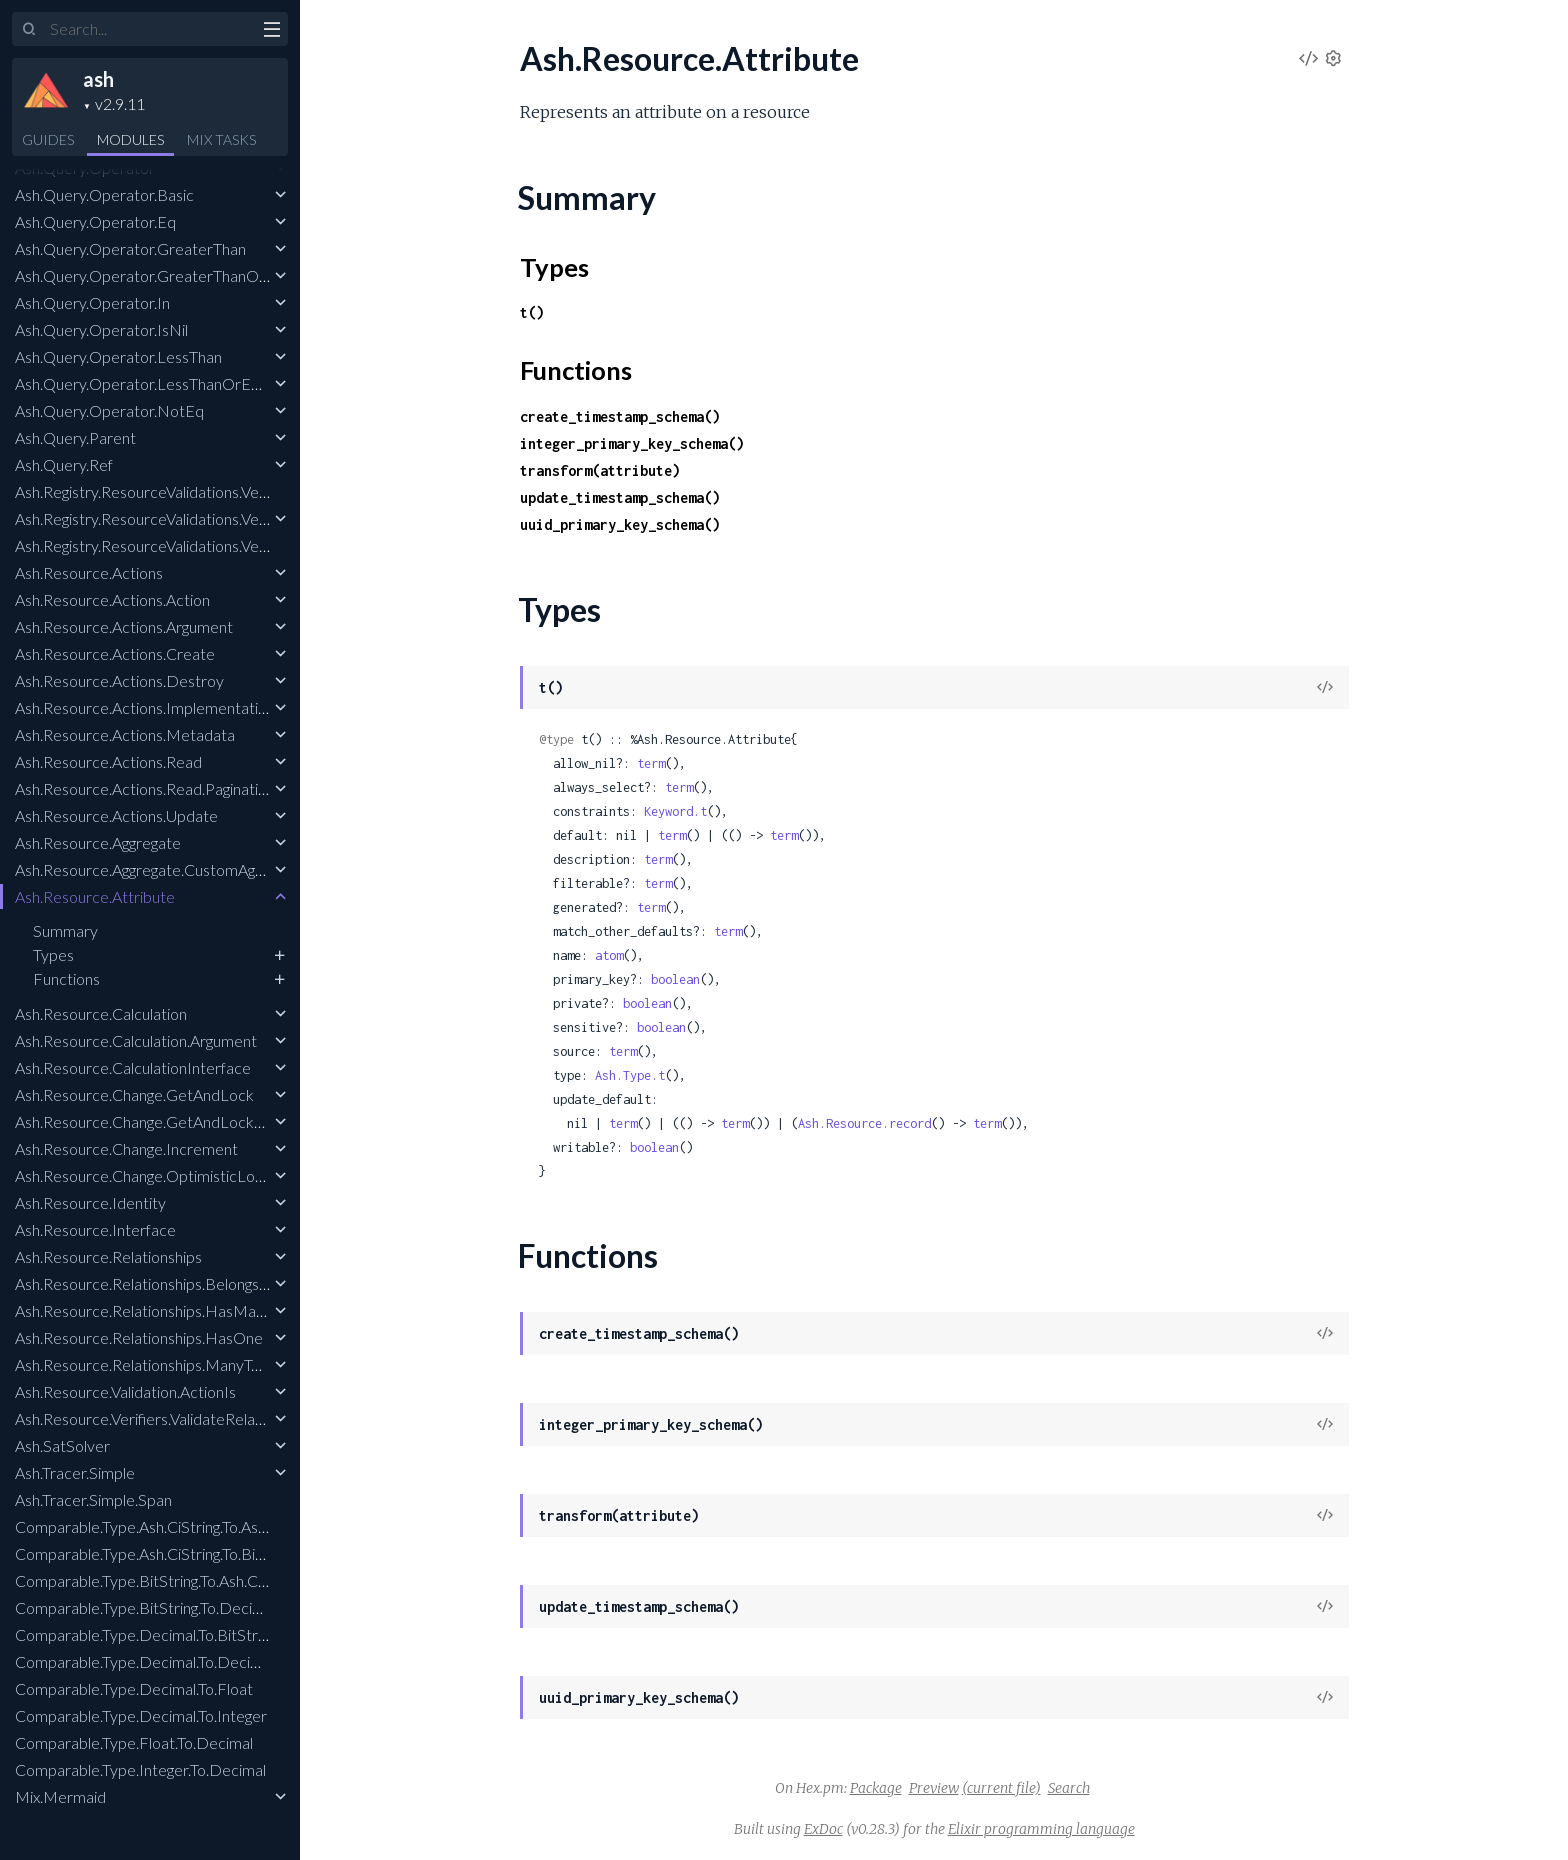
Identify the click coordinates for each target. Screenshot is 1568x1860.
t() (532, 312)
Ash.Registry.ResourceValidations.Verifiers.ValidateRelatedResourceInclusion (274, 545)
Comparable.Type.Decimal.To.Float (134, 1688)
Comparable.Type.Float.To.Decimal (134, 1742)
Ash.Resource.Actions (89, 572)
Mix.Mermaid (60, 1796)
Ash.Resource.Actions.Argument (124, 626)
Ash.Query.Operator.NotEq (109, 410)
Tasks (221, 139)
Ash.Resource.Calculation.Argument (136, 1040)
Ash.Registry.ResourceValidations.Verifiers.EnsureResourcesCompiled (251, 518)
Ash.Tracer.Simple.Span (93, 1499)
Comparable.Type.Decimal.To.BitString (145, 1634)
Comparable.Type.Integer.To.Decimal (140, 1769)
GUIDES (48, 139)
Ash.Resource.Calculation (101, 1013)
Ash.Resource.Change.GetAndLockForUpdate (172, 1121)
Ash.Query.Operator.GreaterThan (130, 248)
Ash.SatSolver (62, 1445)
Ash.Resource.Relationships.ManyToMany (157, 1364)
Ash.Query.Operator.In (92, 302)
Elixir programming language (1041, 1829)
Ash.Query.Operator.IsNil (101, 329)
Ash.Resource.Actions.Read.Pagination (145, 788)
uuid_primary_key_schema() (620, 524)
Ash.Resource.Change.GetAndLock (134, 1094)
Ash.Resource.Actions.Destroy (119, 680)
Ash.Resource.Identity (90, 1202)
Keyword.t (675, 811)
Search (1069, 1788)
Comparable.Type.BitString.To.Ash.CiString (157, 1580)
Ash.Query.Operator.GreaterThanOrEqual (159, 275)
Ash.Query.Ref (64, 464)
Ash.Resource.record (864, 1123)
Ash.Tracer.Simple (75, 1472)
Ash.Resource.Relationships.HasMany (143, 1310)
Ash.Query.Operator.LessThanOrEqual (147, 383)
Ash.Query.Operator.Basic (104, 194)
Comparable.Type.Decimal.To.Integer (141, 1715)
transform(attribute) (600, 470)
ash (98, 79)
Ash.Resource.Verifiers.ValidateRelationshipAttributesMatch (219, 1418)
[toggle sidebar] (271, 32)
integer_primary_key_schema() (632, 443)
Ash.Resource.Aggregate (98, 842)
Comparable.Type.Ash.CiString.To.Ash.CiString (168, 1526)
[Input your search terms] (150, 29)
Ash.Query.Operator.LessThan (118, 356)
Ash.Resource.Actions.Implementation (145, 707)
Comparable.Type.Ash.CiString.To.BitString (157, 1553)
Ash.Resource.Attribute (95, 896)
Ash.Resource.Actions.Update (116, 815)
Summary (65, 930)
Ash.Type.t (630, 1075)
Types (53, 954)
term (651, 763)
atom (609, 955)
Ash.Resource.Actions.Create (115, 653)
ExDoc (823, 1829)
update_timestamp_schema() (620, 497)
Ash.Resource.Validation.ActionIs (125, 1391)
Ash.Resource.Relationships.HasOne (139, 1337)
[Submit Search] (29, 30)
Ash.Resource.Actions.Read (108, 761)
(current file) (1001, 1788)
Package (876, 1788)
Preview (934, 1788)
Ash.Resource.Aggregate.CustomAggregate (161, 869)
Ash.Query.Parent (75, 437)
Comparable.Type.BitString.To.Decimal (145, 1607)
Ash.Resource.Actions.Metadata (125, 734)
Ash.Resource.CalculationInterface (133, 1067)
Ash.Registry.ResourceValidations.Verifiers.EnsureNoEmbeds (221, 491)
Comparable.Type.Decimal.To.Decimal (144, 1661)
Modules (130, 139)
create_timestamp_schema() (620, 416)
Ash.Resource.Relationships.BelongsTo (145, 1283)
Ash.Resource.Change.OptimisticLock (143, 1175)
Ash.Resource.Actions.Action (112, 599)
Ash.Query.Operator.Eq (95, 221)
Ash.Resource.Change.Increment (126, 1148)
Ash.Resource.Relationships (108, 1256)
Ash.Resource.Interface (95, 1229)
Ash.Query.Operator (85, 167)
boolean (675, 979)
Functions (66, 978)
